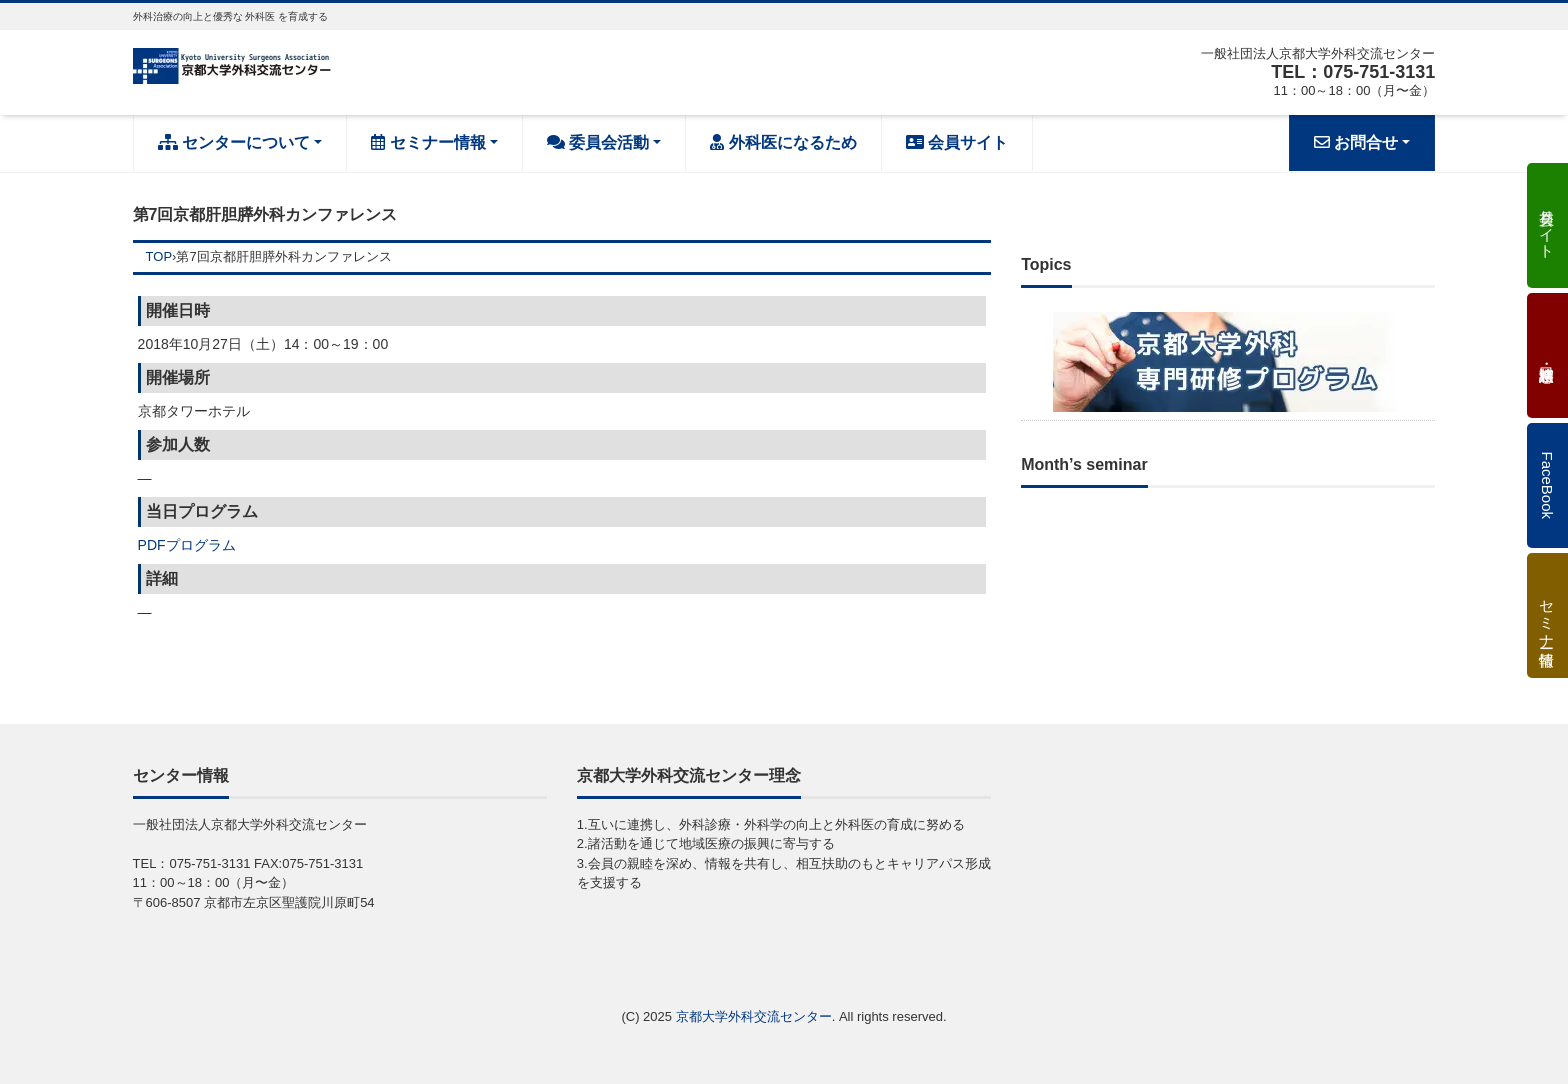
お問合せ (1356, 142)
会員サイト (957, 142)
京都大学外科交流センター (754, 1016)
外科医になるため (783, 142)
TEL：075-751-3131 (1353, 72)
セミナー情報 (428, 142)
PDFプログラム (187, 545)
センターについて (234, 142)
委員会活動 (598, 142)
